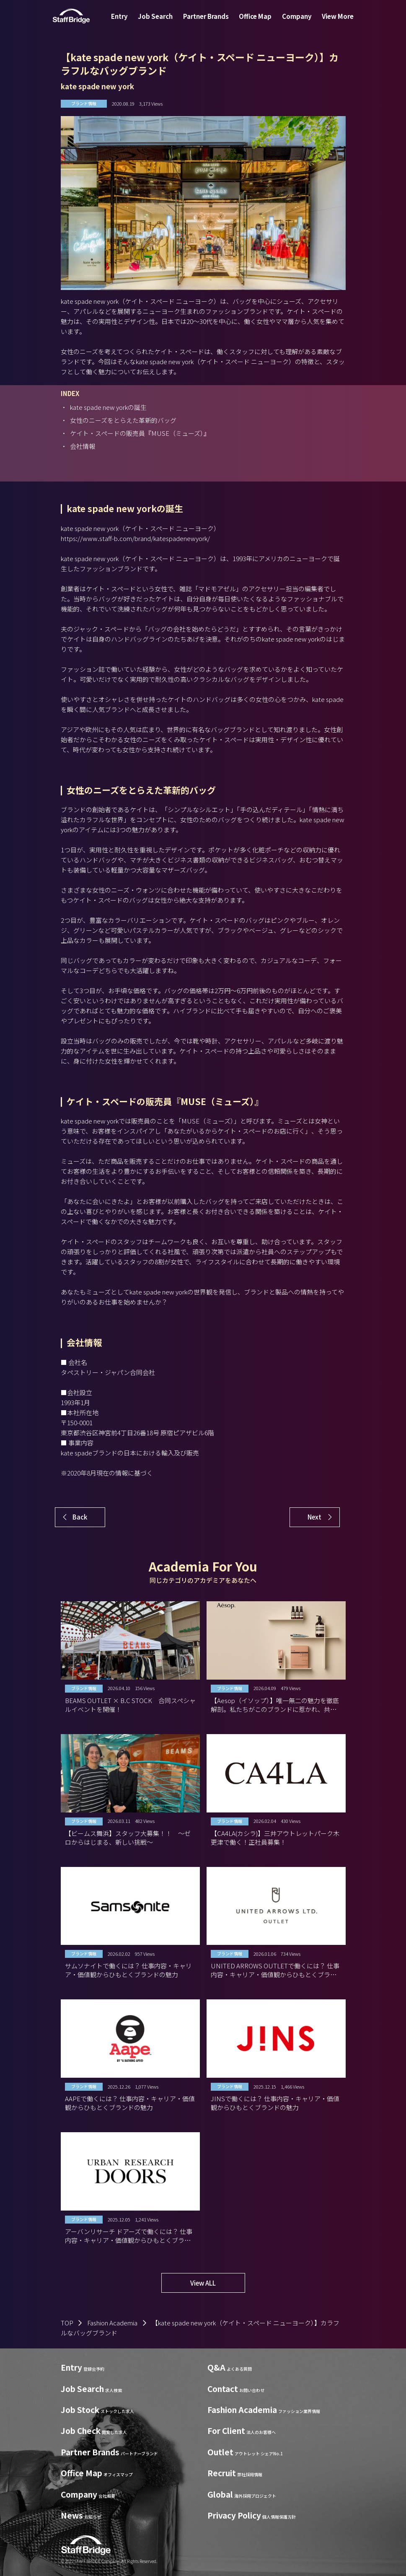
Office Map (253, 22)
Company (292, 22)
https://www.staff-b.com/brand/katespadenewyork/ (135, 538)
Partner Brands (207, 22)
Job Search (160, 22)
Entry (127, 22)
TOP (67, 2322)
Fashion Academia (112, 2322)
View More (329, 22)
